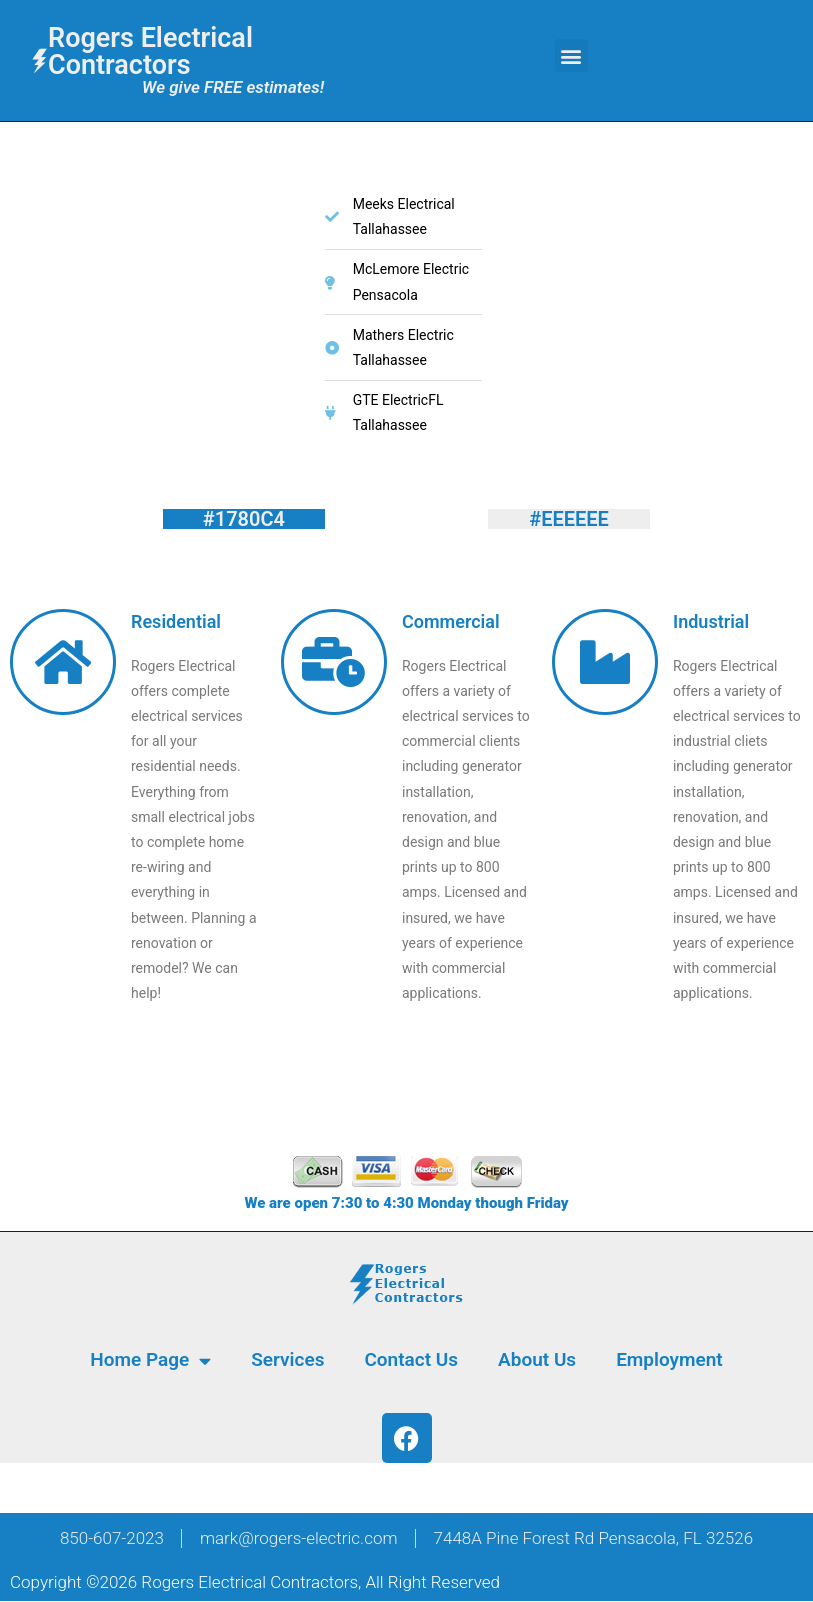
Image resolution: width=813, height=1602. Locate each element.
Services (287, 1359)
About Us (537, 1359)
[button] (571, 55)
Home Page (150, 1360)
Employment (669, 1359)
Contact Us (411, 1359)
